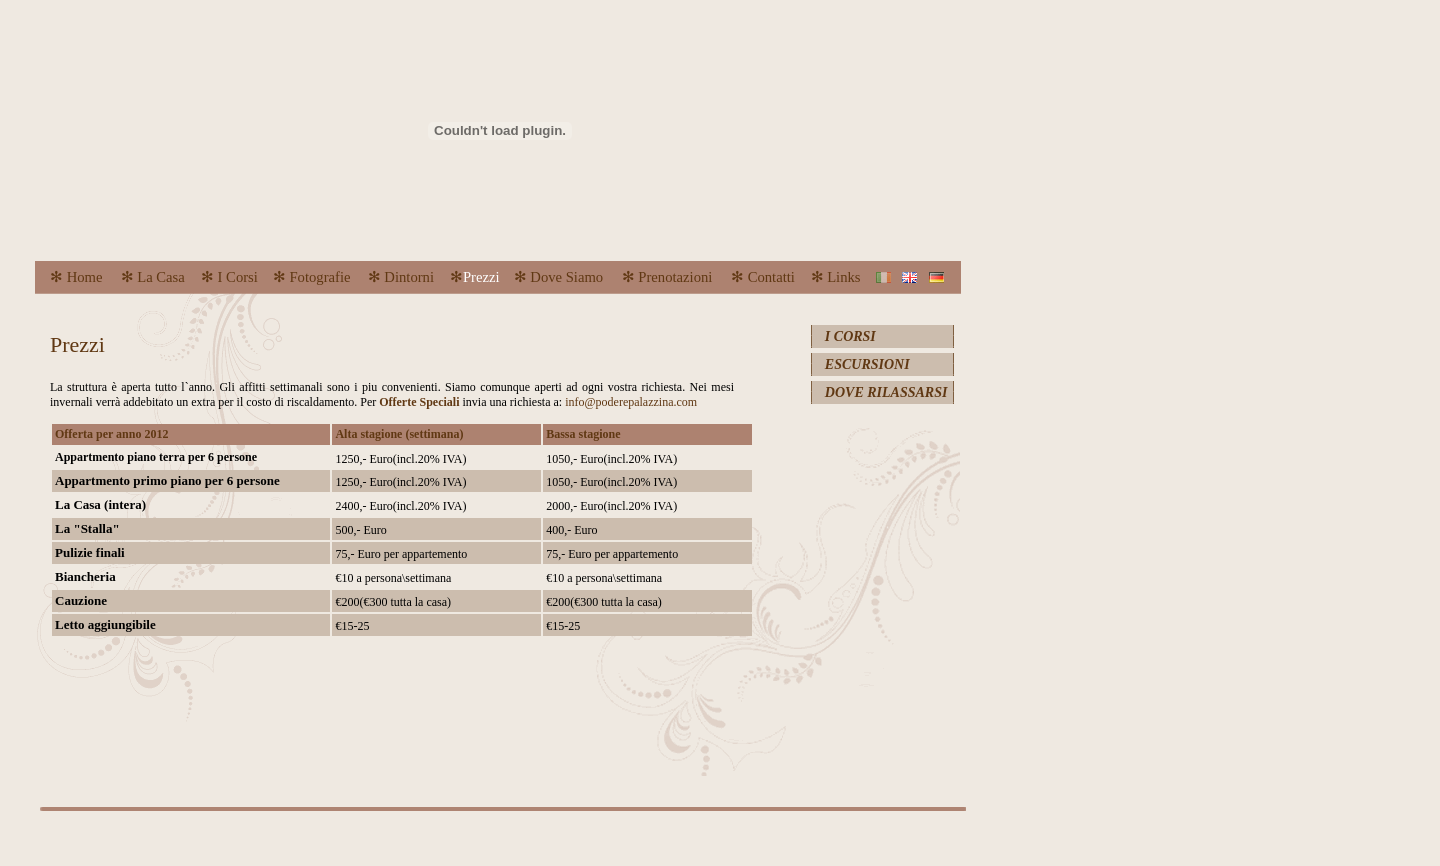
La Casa (161, 277)
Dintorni (407, 277)
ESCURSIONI (867, 364)
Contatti (771, 277)
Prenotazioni (675, 277)
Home (82, 277)
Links (842, 277)
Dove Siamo (566, 277)
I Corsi (238, 277)
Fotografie (319, 277)
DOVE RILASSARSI (886, 392)
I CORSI (850, 336)
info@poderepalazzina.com (631, 402)
